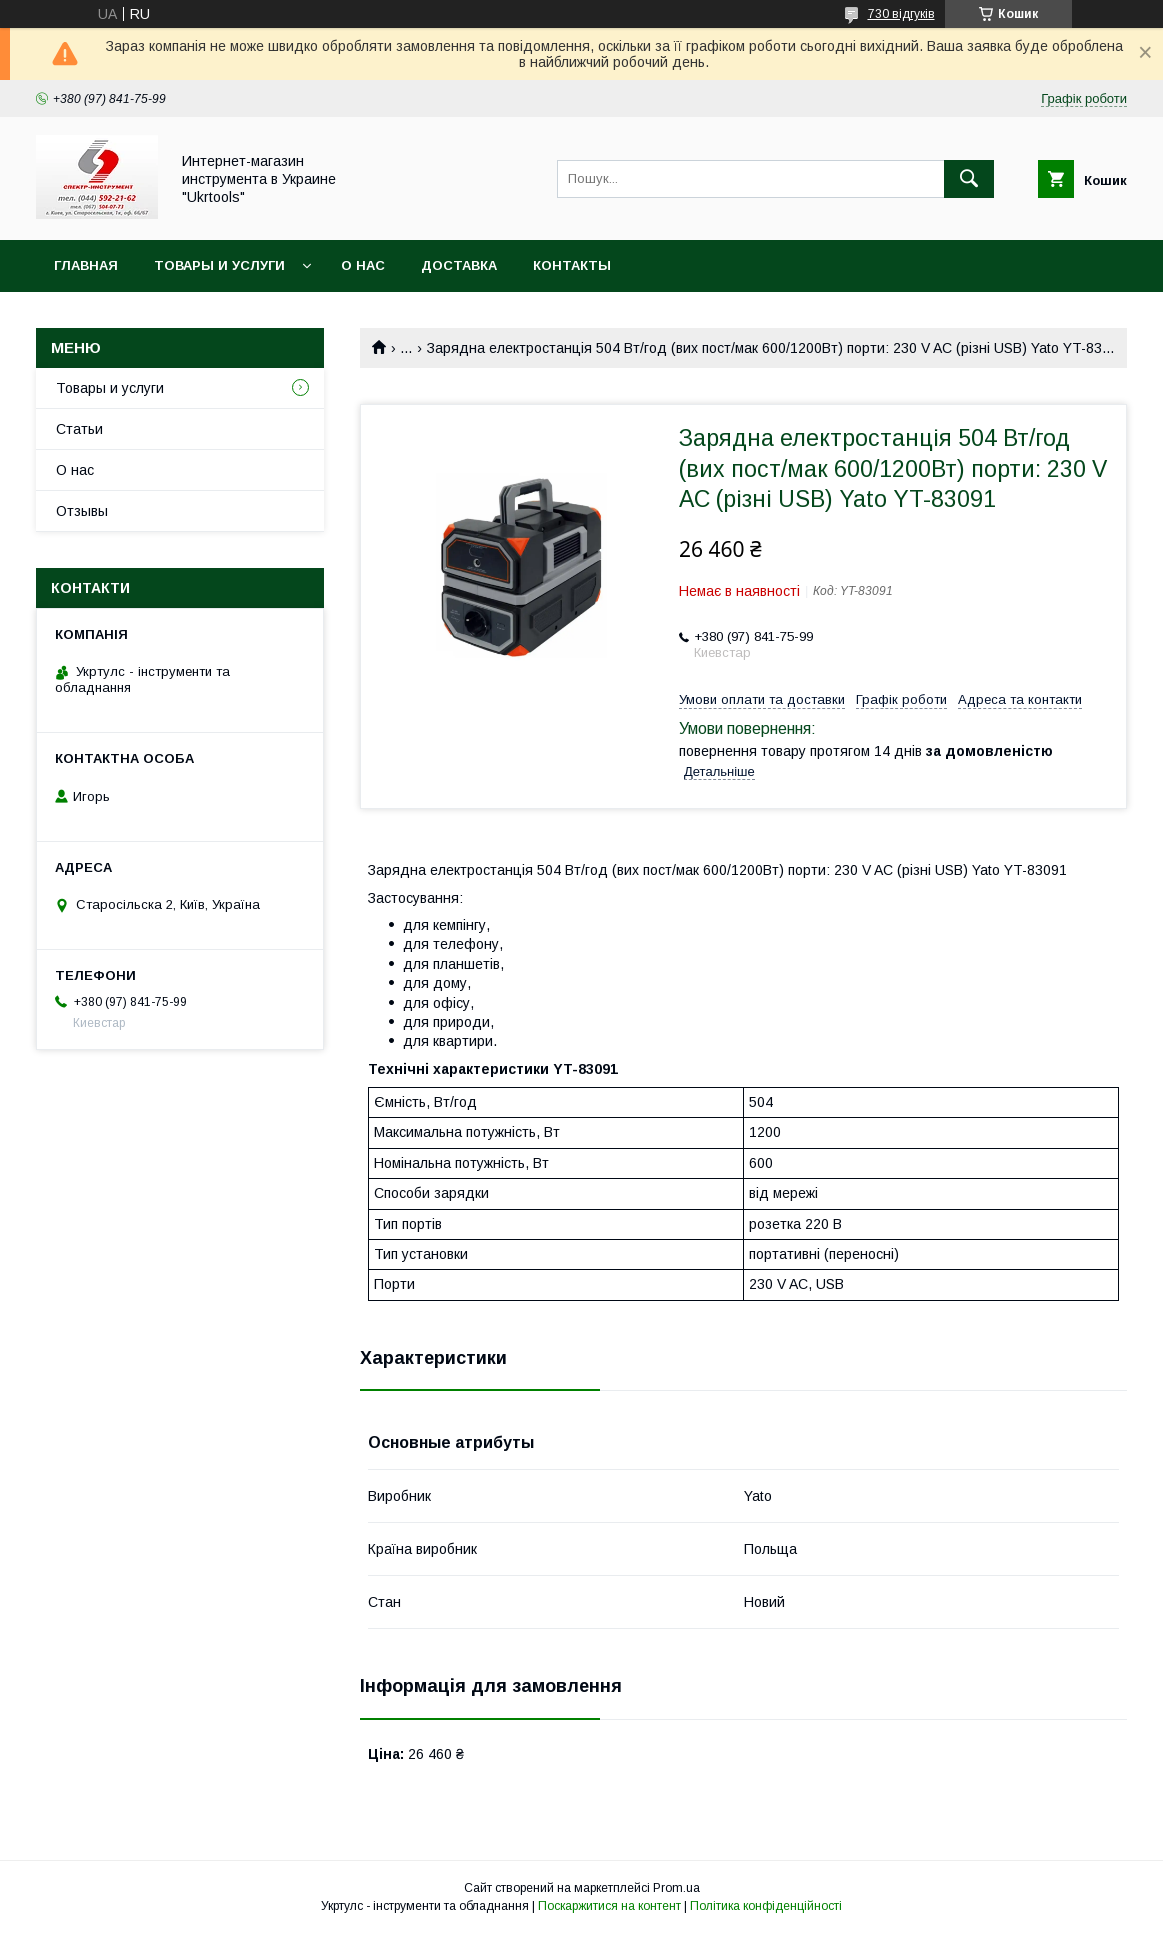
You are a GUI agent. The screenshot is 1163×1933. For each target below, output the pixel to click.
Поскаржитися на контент (609, 1906)
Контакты (572, 265)
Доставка (459, 265)
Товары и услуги (219, 265)
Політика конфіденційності (766, 1906)
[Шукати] (969, 179)
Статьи (79, 429)
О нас (363, 265)
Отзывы (82, 511)
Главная (86, 265)
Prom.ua (676, 1888)
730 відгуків (901, 14)
